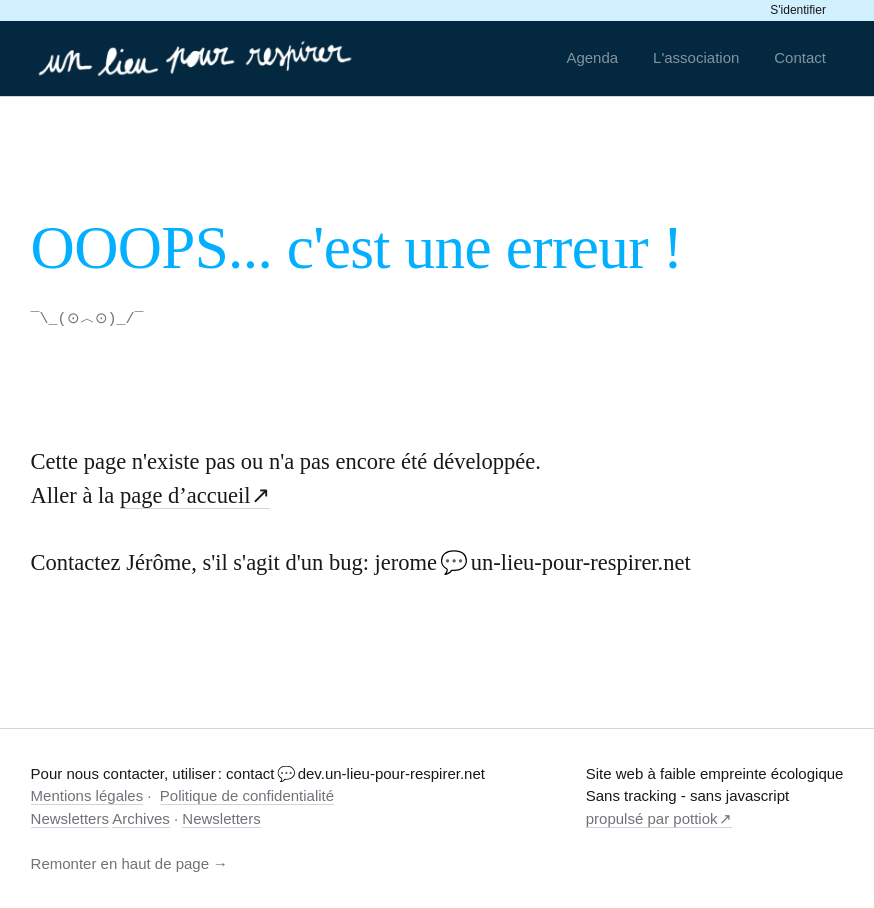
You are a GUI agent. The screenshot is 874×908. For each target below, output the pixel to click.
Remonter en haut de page (120, 862)
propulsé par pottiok (652, 817)
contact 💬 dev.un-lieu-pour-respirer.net (355, 772)
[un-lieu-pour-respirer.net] (197, 58)
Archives (141, 817)
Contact (800, 57)
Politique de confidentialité (247, 794)
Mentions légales (87, 794)
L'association (696, 57)
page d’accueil (185, 494)
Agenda (592, 57)
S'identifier (798, 10)
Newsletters (70, 817)
